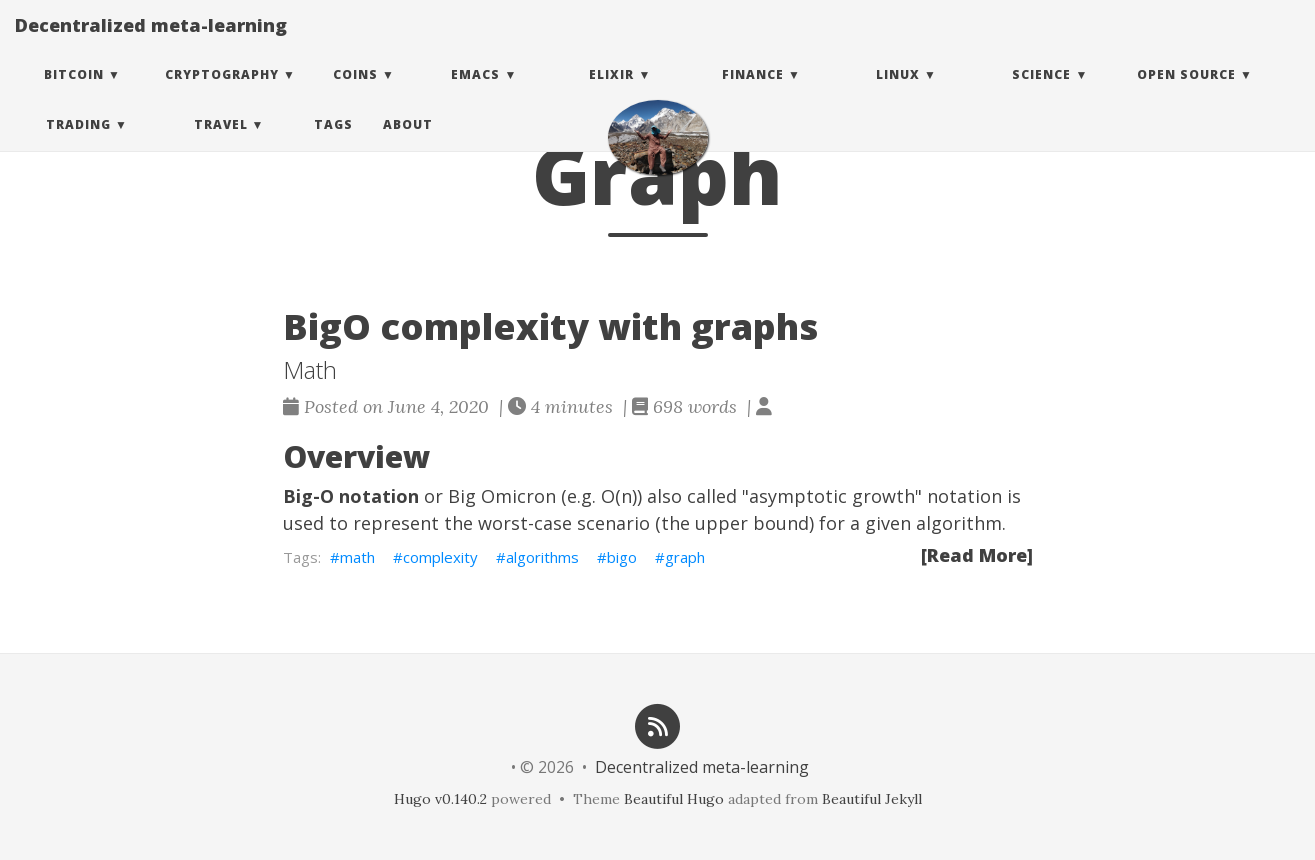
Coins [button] (355, 94)
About (408, 144)
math (357, 557)
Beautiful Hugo (674, 799)
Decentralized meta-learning (151, 45)
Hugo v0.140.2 (440, 799)
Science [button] (1041, 94)
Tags (333, 144)
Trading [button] (78, 144)
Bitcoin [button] (74, 94)
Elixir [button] (611, 94)
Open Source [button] (1186, 94)
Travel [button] (221, 144)
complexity (440, 557)
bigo (622, 557)
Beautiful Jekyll (872, 799)
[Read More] (977, 555)
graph (685, 557)
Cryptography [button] (222, 94)
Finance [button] (753, 94)
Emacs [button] (475, 94)
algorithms (542, 557)
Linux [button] (898, 94)
